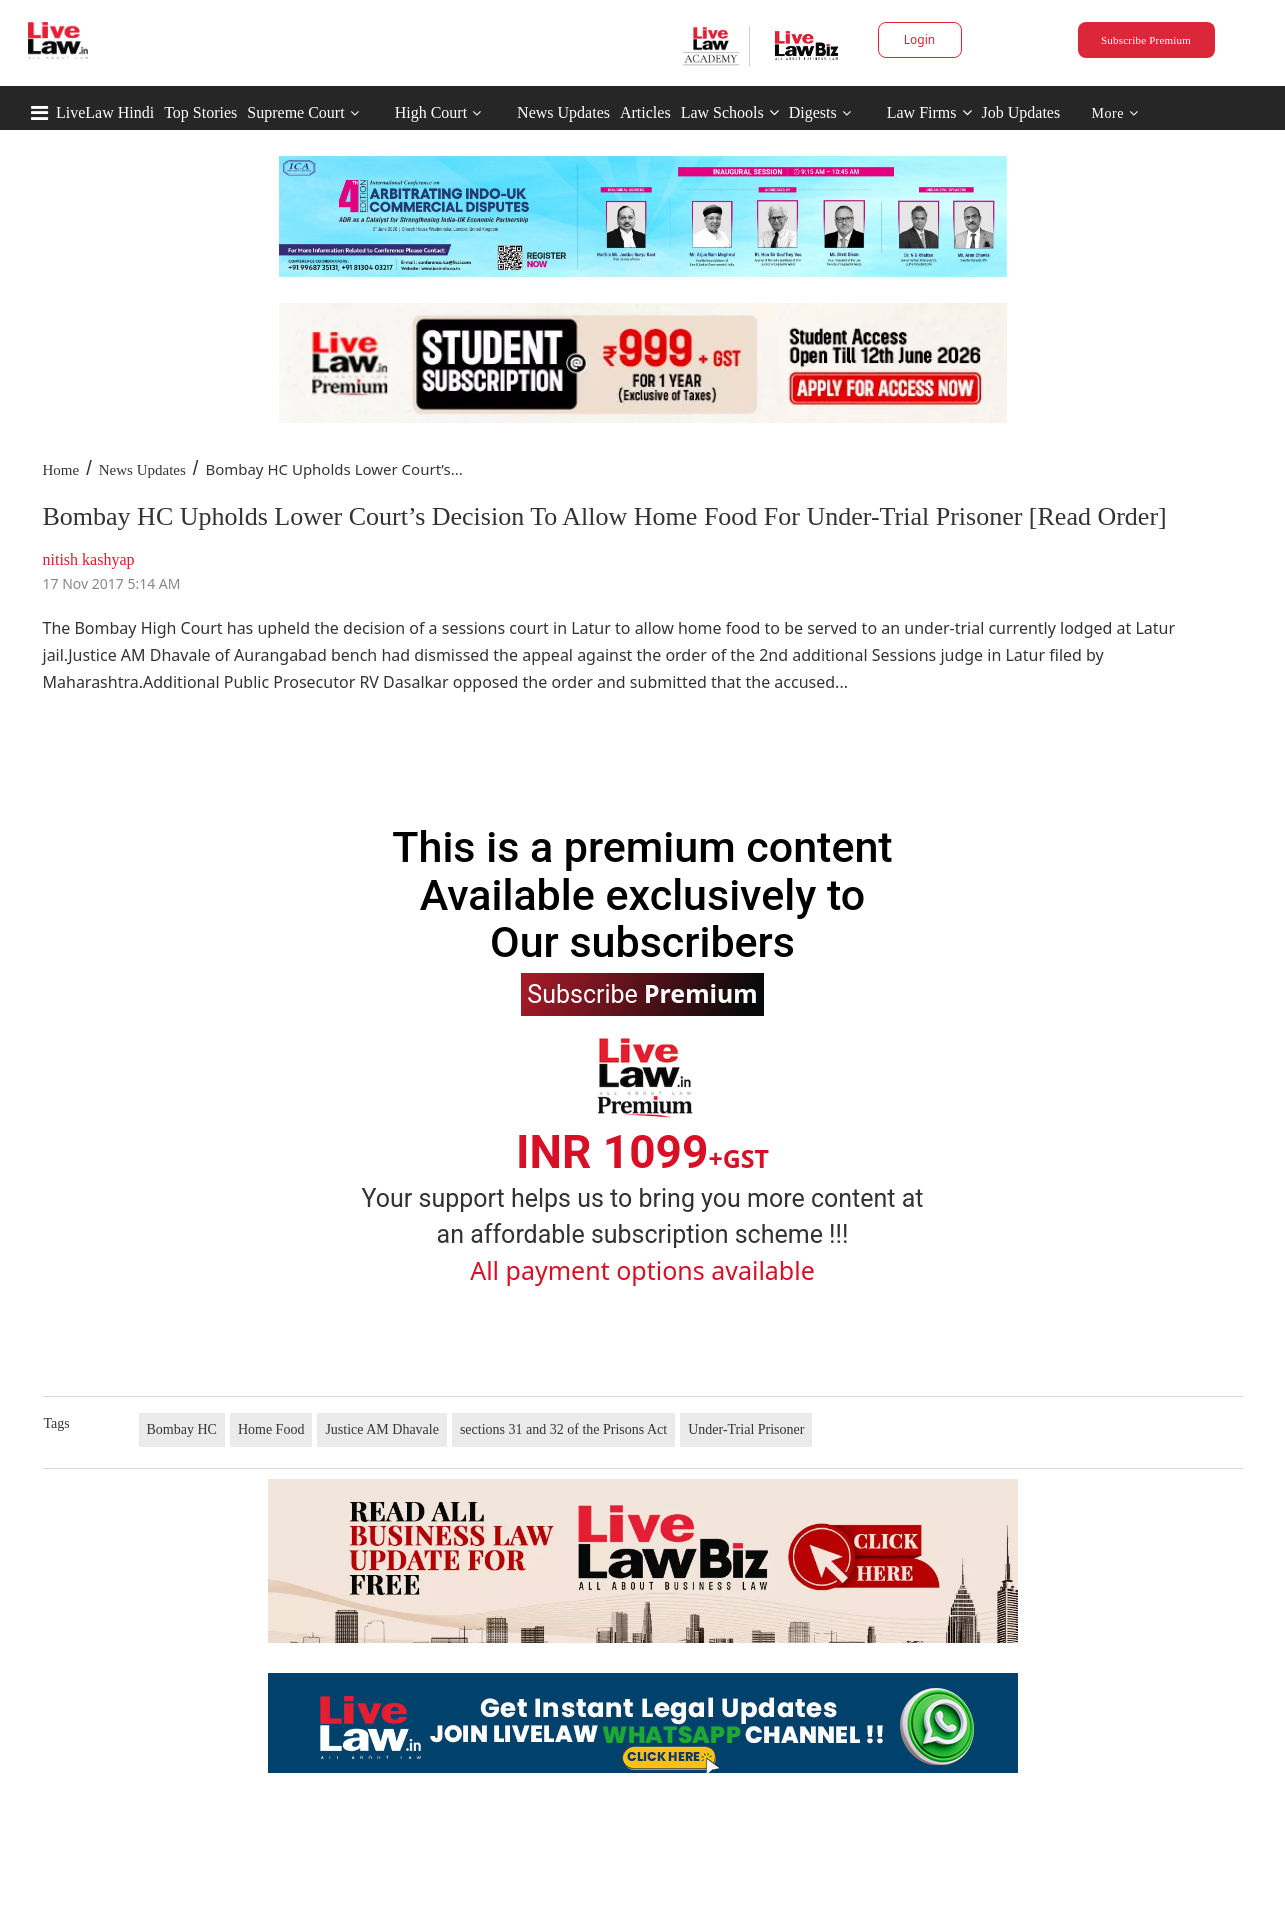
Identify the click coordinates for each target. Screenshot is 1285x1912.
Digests (813, 112)
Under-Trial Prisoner (746, 1429)
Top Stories (200, 112)
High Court (431, 112)
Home (61, 470)
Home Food (271, 1429)
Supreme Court (295, 112)
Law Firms (929, 112)
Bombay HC (182, 1429)
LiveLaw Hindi (105, 112)
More (1115, 113)
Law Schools (730, 112)
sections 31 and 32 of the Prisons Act (563, 1429)
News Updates (563, 112)
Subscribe (642, 993)
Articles (645, 112)
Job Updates (1021, 112)
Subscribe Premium (1146, 40)
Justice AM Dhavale (382, 1429)
